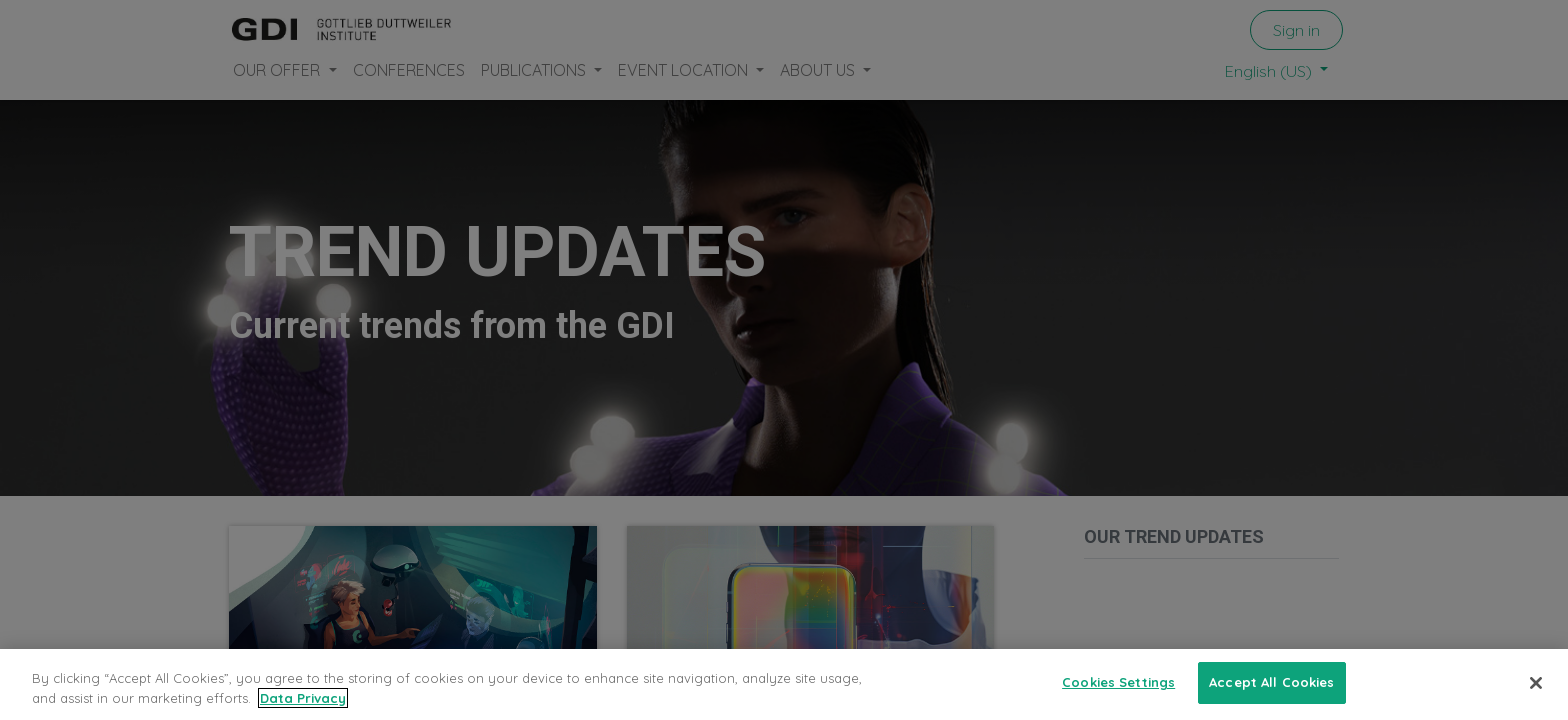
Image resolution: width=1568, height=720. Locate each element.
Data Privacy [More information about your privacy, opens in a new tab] (303, 709)
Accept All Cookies (1271, 694)
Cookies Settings (1118, 694)
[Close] (1536, 694)
